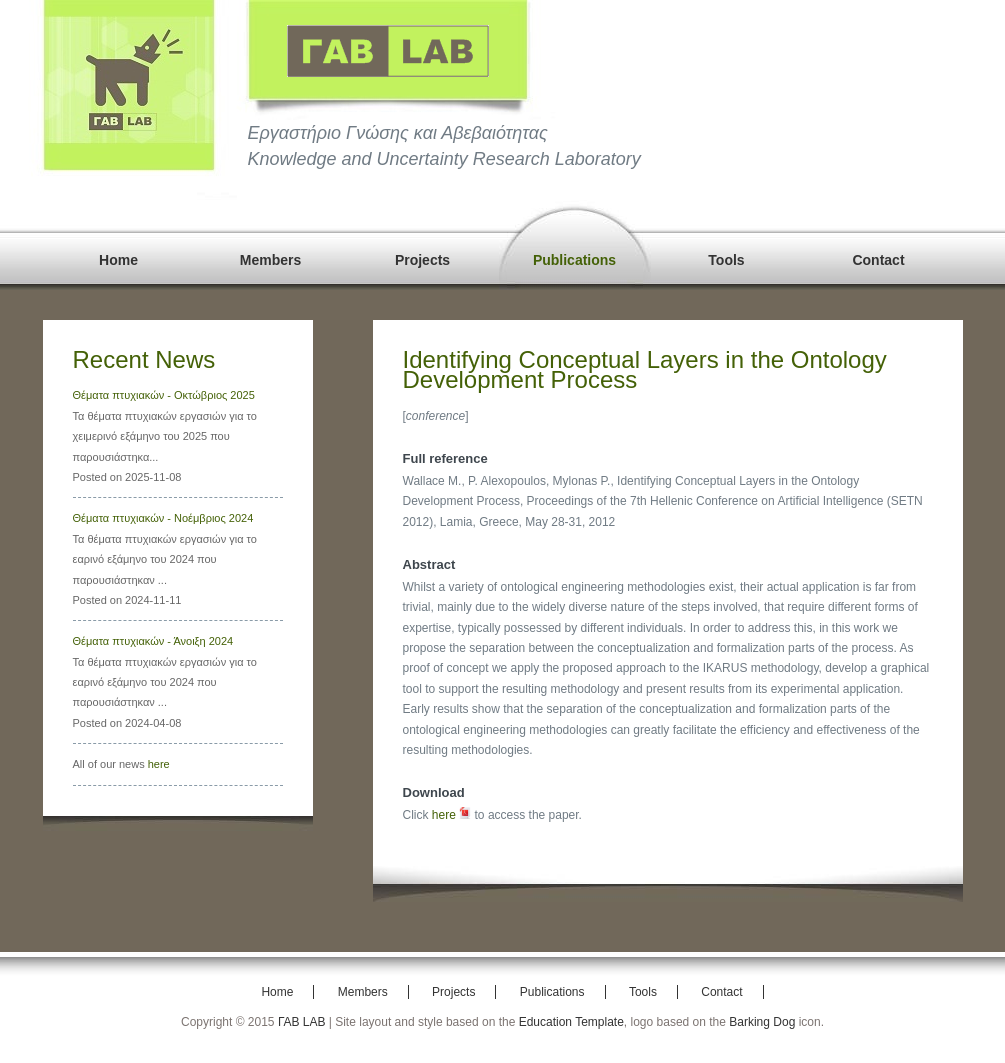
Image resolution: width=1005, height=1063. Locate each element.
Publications (574, 260)
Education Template (571, 1022)
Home (118, 260)
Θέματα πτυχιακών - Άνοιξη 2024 (153, 641)
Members (270, 260)
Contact (878, 260)
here (159, 764)
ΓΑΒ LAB (302, 1022)
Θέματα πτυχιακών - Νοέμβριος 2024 (163, 518)
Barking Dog (762, 1022)
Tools (726, 260)
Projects (422, 260)
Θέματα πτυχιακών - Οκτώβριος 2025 (164, 395)
